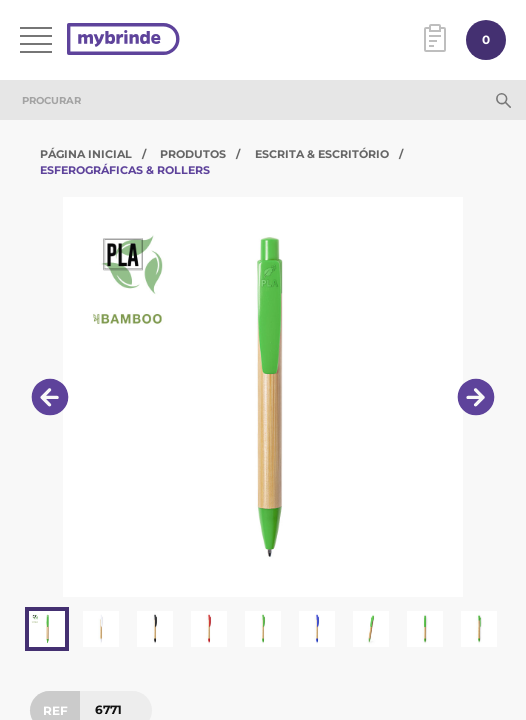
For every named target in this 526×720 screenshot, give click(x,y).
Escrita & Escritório (322, 154)
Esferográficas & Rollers (125, 170)
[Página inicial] (123, 40)
